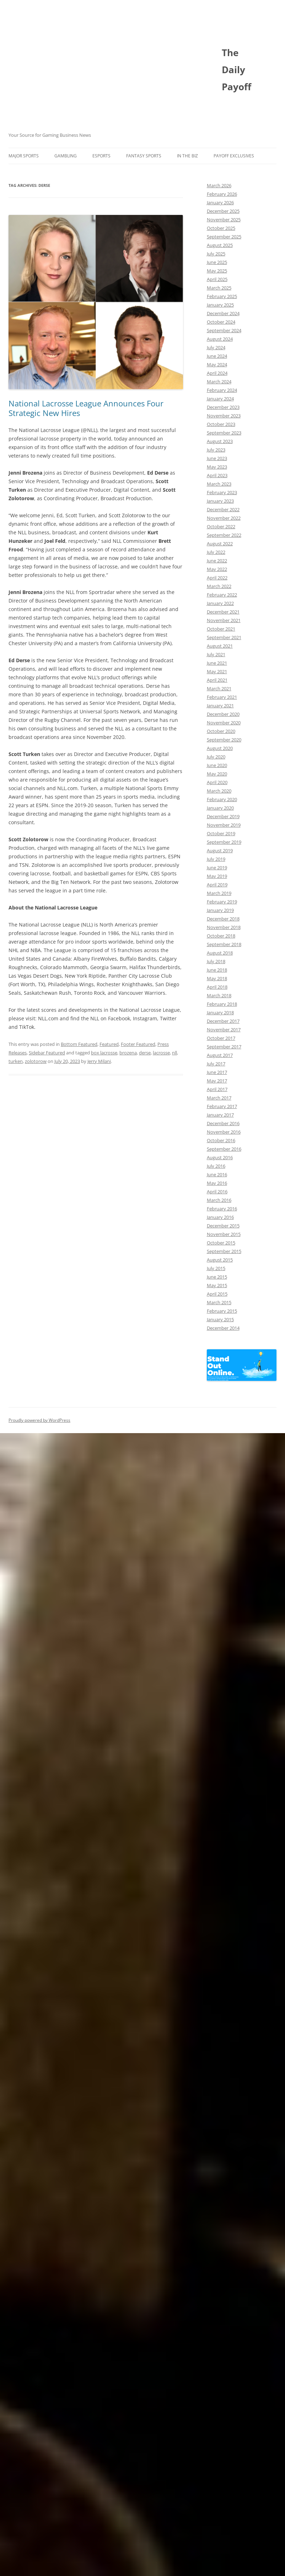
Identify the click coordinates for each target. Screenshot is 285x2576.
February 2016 (222, 1208)
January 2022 (220, 603)
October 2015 (221, 1243)
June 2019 (217, 867)
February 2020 (222, 799)
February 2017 (222, 1106)
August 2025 (220, 245)
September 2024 (224, 330)
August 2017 (220, 1055)
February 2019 (222, 901)
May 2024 (217, 364)
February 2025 (222, 296)
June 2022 (217, 560)
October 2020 (221, 731)
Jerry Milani (99, 1061)
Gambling (65, 156)
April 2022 (217, 577)
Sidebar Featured (47, 1052)
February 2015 (222, 1311)
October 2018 (221, 936)
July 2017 (216, 1063)
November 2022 (224, 518)
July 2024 (216, 347)
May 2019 (217, 876)
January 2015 (220, 1319)
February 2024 (222, 390)
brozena (128, 1052)
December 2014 (223, 1328)
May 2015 (217, 1285)
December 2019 (223, 816)
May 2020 (217, 774)
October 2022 (221, 526)
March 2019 (219, 893)
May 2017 (217, 1081)
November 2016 (224, 1132)
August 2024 (220, 339)
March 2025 (219, 288)
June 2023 (217, 458)
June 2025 (217, 262)
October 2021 (221, 629)
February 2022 (222, 595)
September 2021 (224, 637)
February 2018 (222, 1004)
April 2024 (217, 373)
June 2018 (217, 970)
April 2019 (217, 884)
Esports (101, 156)
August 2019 (220, 850)
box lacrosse (104, 1052)
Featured (109, 1044)
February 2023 (222, 492)
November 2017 (224, 1029)
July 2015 (216, 1268)
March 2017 (219, 1098)
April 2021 (217, 680)
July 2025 (216, 253)
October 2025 (221, 228)
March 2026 (219, 185)
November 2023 (224, 415)
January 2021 (220, 705)
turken (16, 1061)
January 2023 (220, 501)
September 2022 (224, 535)
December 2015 (223, 1225)
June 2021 (217, 663)
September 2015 (224, 1251)
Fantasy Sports (143, 156)
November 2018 (224, 927)
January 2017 (220, 1115)
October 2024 (221, 322)
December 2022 (223, 509)
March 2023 (219, 484)
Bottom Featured (79, 1044)
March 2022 (219, 586)
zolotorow (36, 1061)
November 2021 (224, 620)
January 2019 (220, 910)
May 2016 (217, 1183)
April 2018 (217, 987)
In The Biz (187, 156)
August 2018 (220, 953)
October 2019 (221, 833)
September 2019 (224, 842)
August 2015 (220, 1260)
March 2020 (219, 791)
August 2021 (220, 646)
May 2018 (217, 978)
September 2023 (224, 433)
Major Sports (24, 156)
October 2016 (221, 1140)
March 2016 (219, 1200)
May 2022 (217, 569)
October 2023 (221, 424)
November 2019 (224, 825)
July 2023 (216, 450)
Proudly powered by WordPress (39, 1420)
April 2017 (217, 1089)
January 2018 (220, 1012)
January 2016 (220, 1217)
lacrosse (161, 1052)
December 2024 (223, 313)
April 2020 (217, 782)
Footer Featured (138, 1044)
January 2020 (220, 808)
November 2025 (224, 219)
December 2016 (223, 1123)
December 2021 (223, 612)
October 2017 (221, 1038)
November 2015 (224, 1234)
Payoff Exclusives (234, 156)
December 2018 (223, 919)
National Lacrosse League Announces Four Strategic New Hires (86, 408)
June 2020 (217, 765)
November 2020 (224, 722)
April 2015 (217, 1294)
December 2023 (223, 407)
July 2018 (216, 961)
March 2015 (219, 1302)
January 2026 (220, 202)
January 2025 (220, 305)
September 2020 (224, 739)
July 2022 (216, 552)
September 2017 (224, 1046)
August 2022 (220, 543)
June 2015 (217, 1277)
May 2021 (217, 671)
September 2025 (224, 236)
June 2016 (217, 1174)
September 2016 (224, 1149)
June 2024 (217, 356)
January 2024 (220, 398)
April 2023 (217, 475)
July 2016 (216, 1166)
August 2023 (220, 441)
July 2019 (216, 859)
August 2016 (220, 1157)
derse (145, 1052)
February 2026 (222, 194)
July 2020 (216, 757)
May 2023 (217, 467)
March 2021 (219, 688)
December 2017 (223, 1021)
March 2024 (219, 381)
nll (174, 1052)
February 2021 (222, 697)
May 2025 (217, 271)
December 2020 (223, 714)
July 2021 (216, 654)
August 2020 (220, 748)
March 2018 (219, 995)
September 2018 (224, 944)
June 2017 (217, 1072)
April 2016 (217, 1191)
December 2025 (223, 211)
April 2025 (217, 279)
